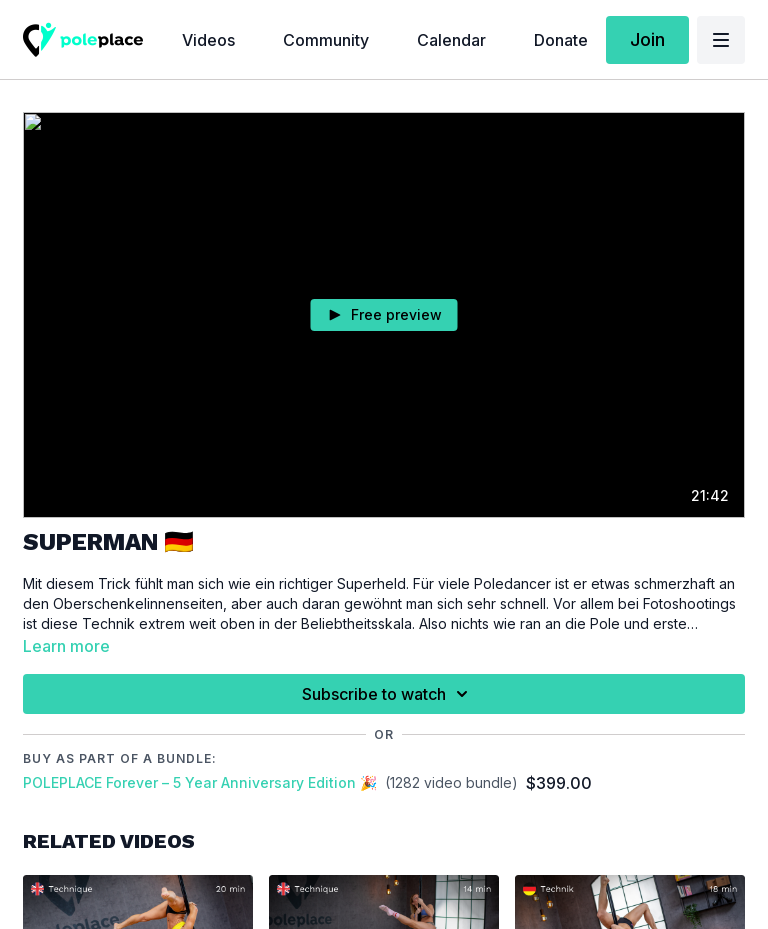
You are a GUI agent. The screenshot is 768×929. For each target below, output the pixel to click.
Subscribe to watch (388, 694)
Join (647, 39)
